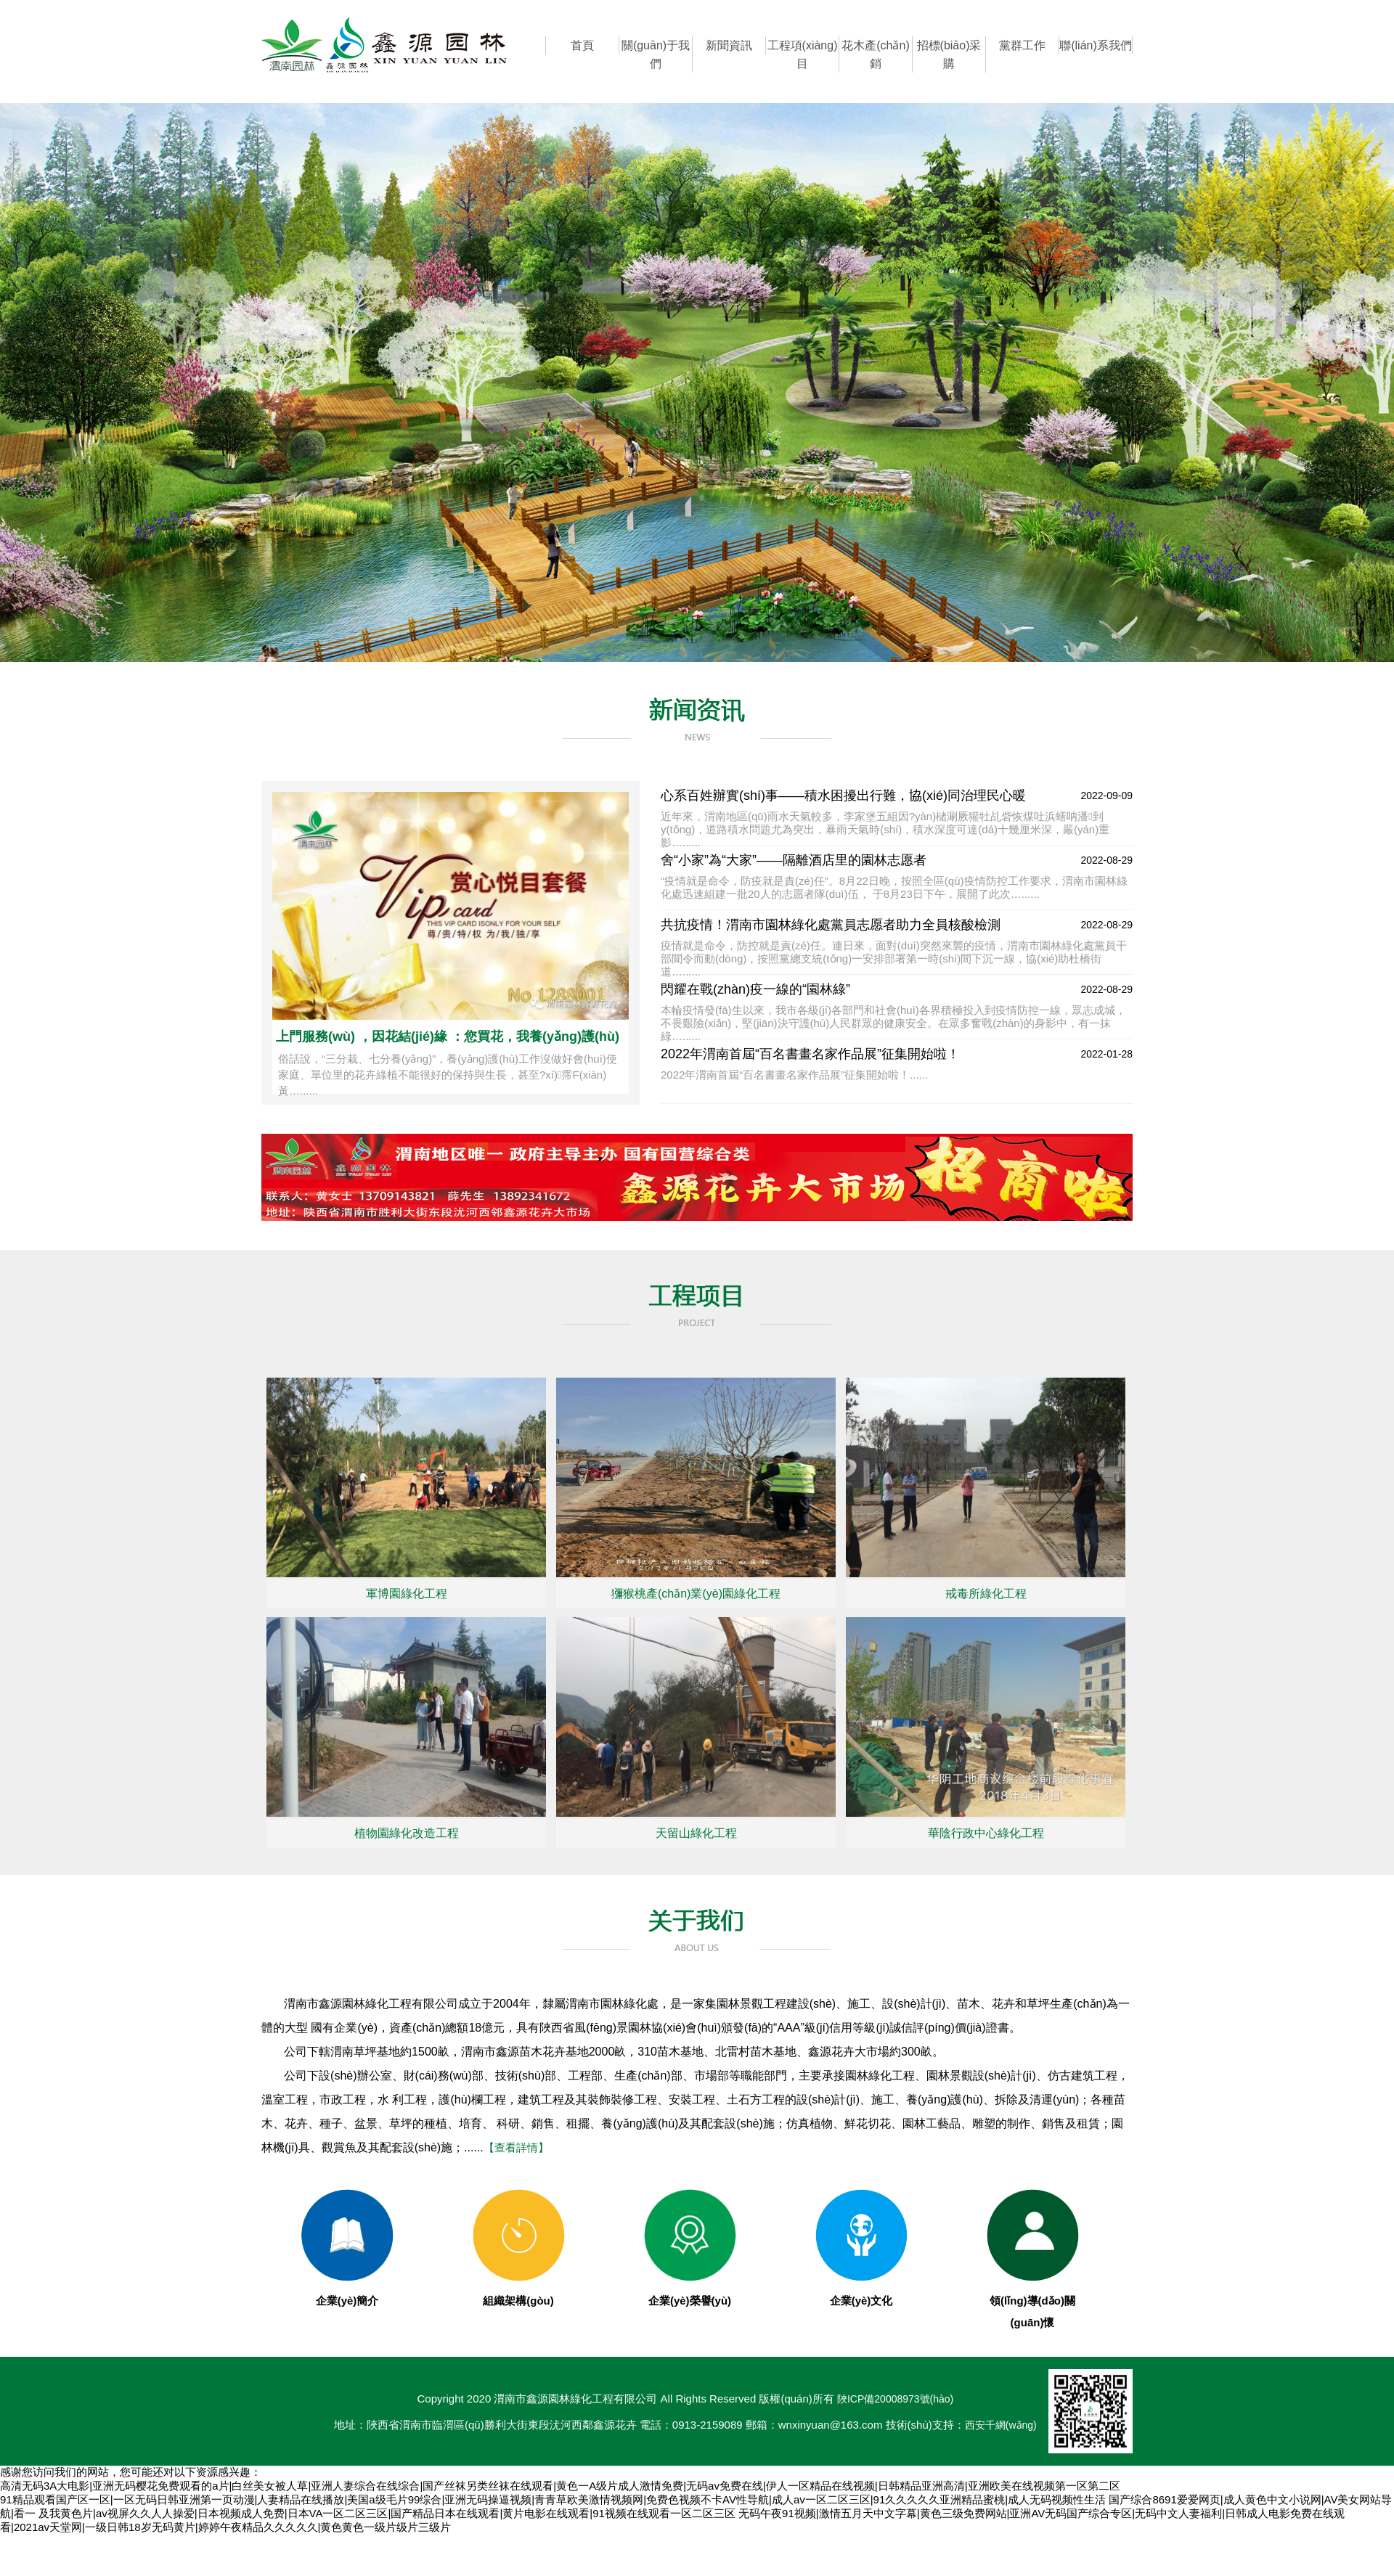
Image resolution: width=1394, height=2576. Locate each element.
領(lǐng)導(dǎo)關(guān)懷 (1032, 2300)
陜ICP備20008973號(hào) (895, 2399)
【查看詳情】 (516, 2147)
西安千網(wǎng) (1001, 2425)
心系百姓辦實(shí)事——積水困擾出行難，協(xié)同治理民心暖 (843, 795)
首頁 (582, 45)
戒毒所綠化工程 (986, 1593)
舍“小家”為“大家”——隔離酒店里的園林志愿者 (793, 860)
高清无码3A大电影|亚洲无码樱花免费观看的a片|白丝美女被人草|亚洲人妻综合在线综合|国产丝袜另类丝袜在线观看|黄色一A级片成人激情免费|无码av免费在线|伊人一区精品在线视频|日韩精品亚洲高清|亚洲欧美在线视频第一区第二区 (560, 2485)
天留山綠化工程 (696, 1833)
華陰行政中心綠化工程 (986, 1833)
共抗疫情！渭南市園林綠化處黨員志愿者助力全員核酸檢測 (830, 924)
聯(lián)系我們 (1095, 45)
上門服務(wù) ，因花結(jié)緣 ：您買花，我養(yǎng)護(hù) (447, 1036)
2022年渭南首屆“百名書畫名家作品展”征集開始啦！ (810, 1054)
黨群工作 (1022, 45)
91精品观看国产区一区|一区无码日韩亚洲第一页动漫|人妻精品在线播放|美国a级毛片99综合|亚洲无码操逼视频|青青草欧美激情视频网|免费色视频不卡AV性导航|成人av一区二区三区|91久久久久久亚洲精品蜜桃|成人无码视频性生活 (553, 2499)
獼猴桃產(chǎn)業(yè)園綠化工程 (695, 1593)
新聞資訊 (729, 45)
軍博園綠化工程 (406, 1593)
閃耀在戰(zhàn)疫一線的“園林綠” (755, 989)
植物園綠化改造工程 (406, 1833)
